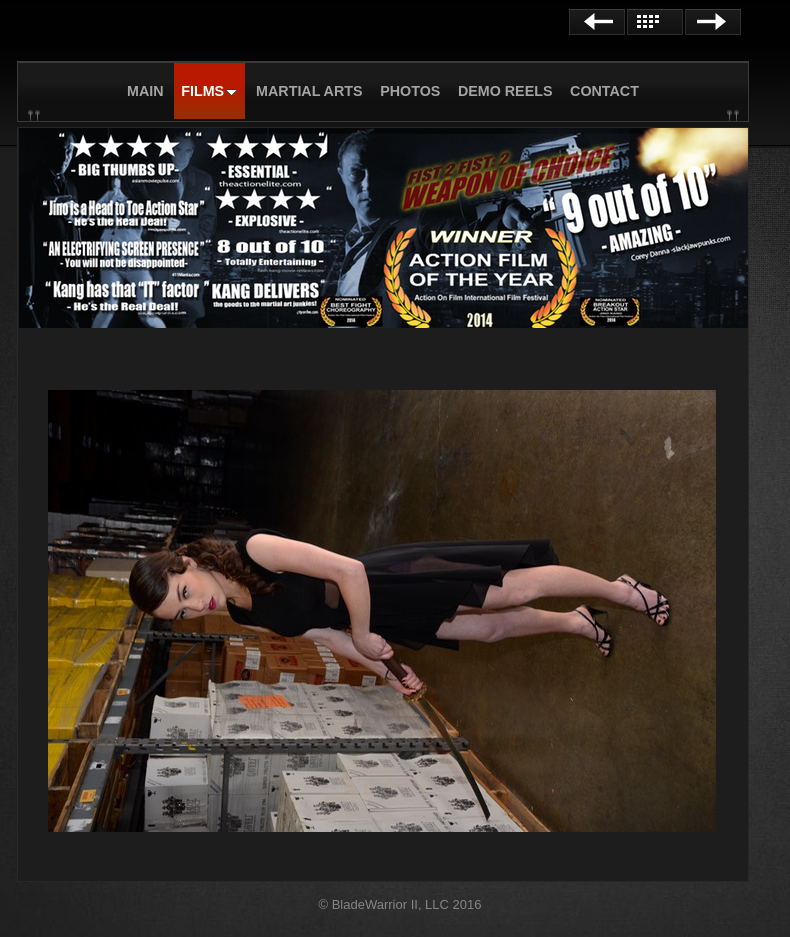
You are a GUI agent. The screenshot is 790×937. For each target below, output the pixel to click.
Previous (597, 22)
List (655, 22)
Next (713, 22)
